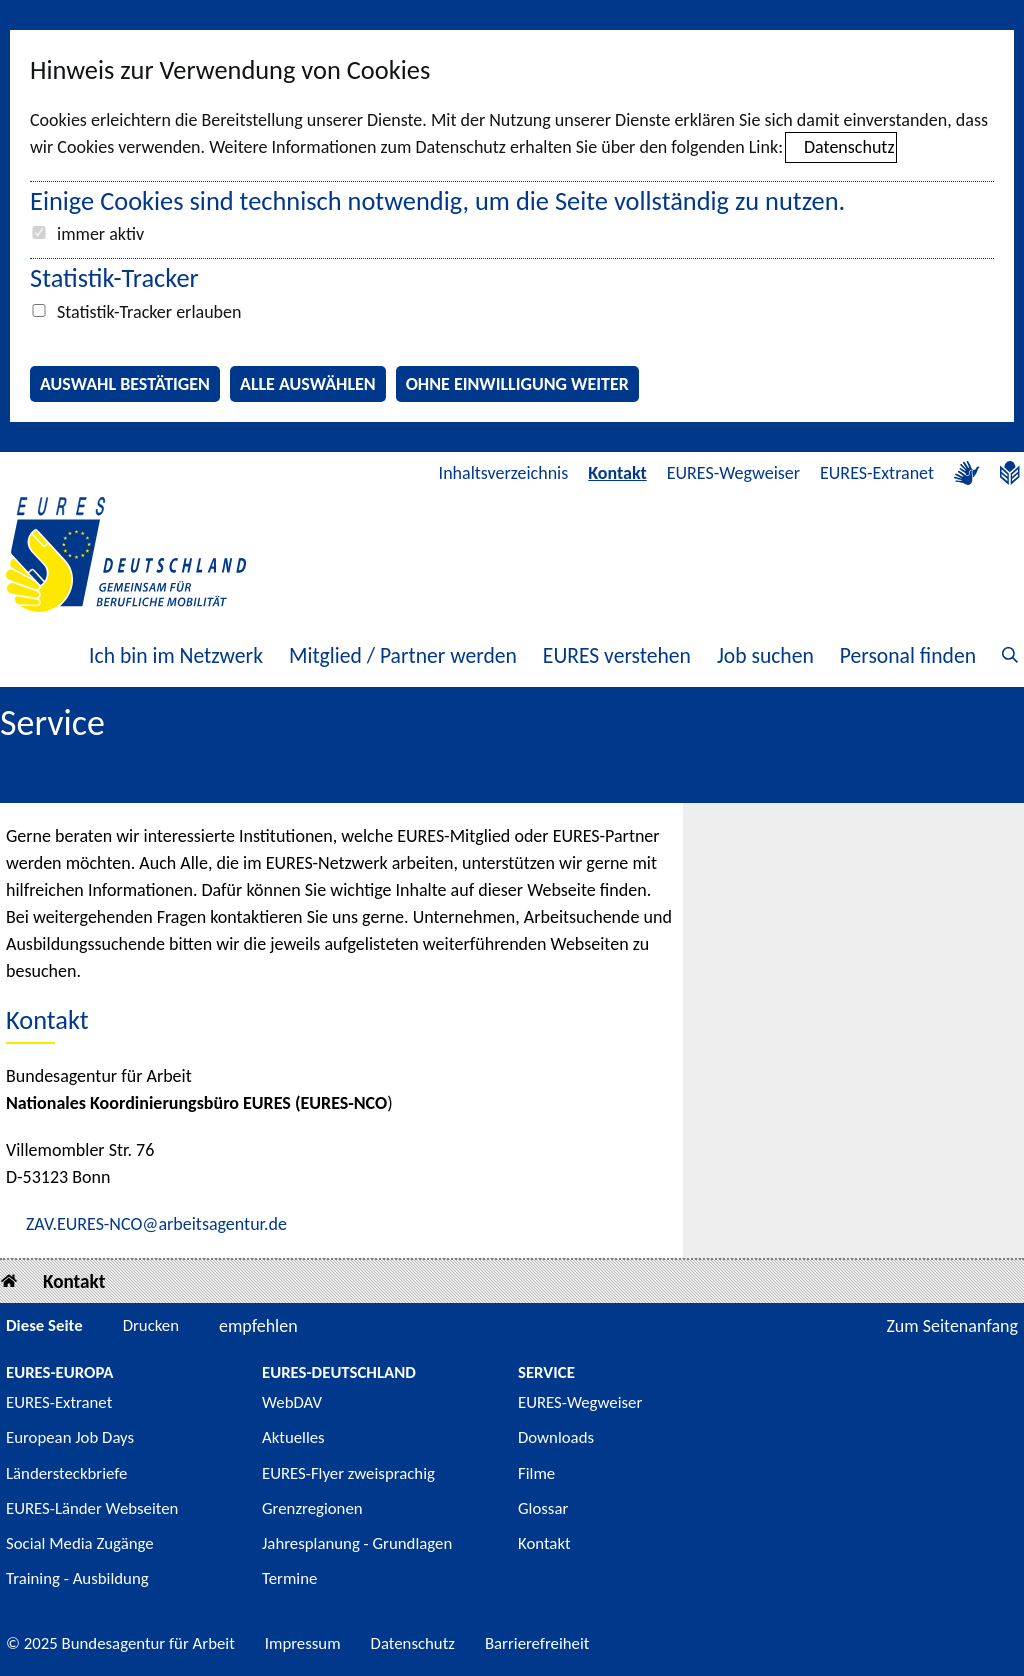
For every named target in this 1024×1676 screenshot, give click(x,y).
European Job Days (70, 1437)
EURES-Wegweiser (733, 473)
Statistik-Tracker (114, 278)
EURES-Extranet (877, 473)
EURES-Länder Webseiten (92, 1508)
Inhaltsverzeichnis (504, 473)
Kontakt (617, 473)
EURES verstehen (617, 655)
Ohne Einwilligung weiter (517, 384)
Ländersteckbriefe (66, 1473)
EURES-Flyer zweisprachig (348, 1473)
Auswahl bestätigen (125, 384)
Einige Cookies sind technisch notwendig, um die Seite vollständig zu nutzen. (437, 201)
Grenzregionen (312, 1508)
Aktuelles (293, 1437)
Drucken (151, 1325)
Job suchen (765, 655)
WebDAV (292, 1402)
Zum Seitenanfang (952, 1326)
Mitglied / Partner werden (403, 655)
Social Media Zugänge (80, 1543)
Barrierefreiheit (537, 1643)
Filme (536, 1473)
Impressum (303, 1643)
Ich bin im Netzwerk (176, 655)
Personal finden (908, 655)
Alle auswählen (308, 384)
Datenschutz (849, 147)
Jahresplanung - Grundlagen (357, 1543)
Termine (289, 1578)
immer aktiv (100, 234)
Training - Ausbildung (77, 1578)
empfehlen (258, 1326)
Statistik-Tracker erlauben (149, 312)
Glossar (543, 1508)
